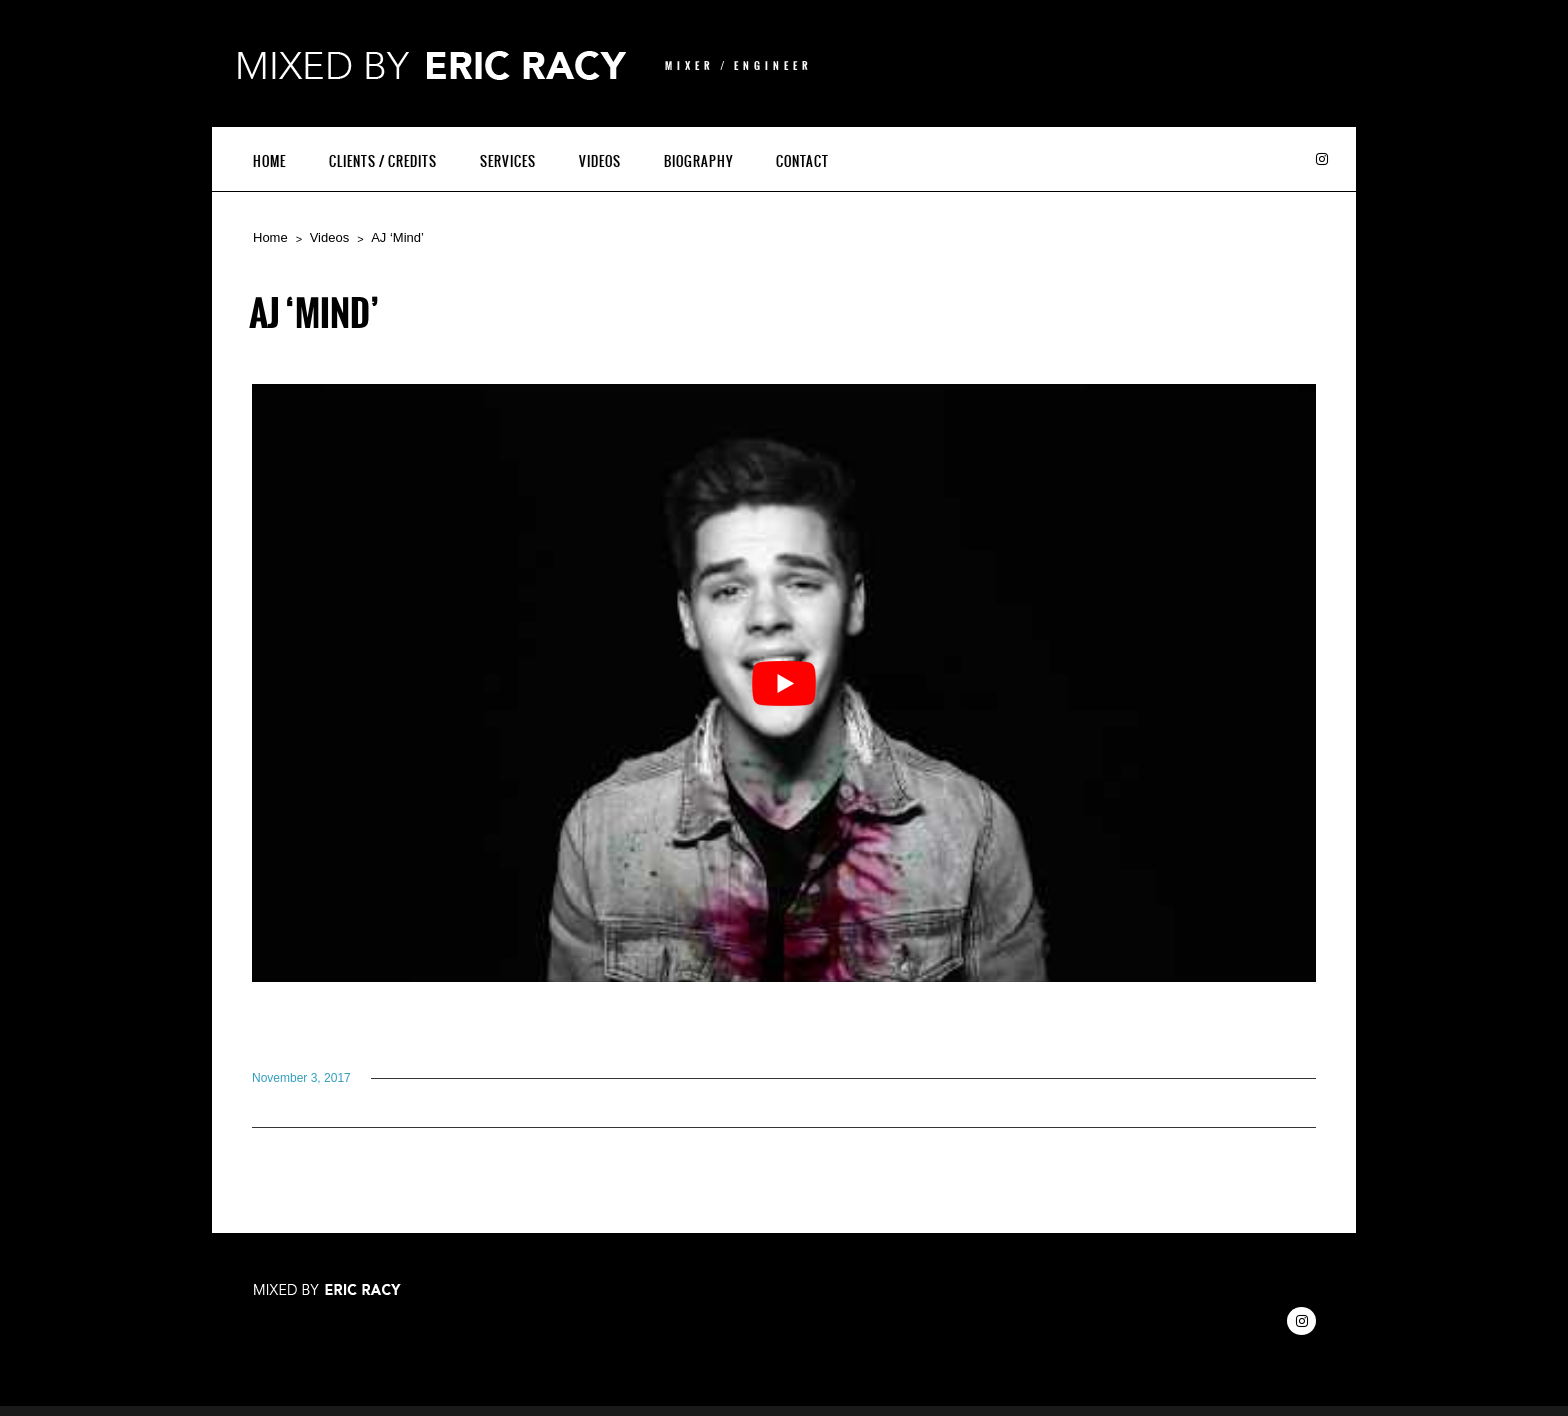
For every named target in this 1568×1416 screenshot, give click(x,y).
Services (508, 161)
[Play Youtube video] (784, 683)
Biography (698, 161)
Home (269, 161)
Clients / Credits (383, 161)
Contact (802, 161)
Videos (600, 161)
